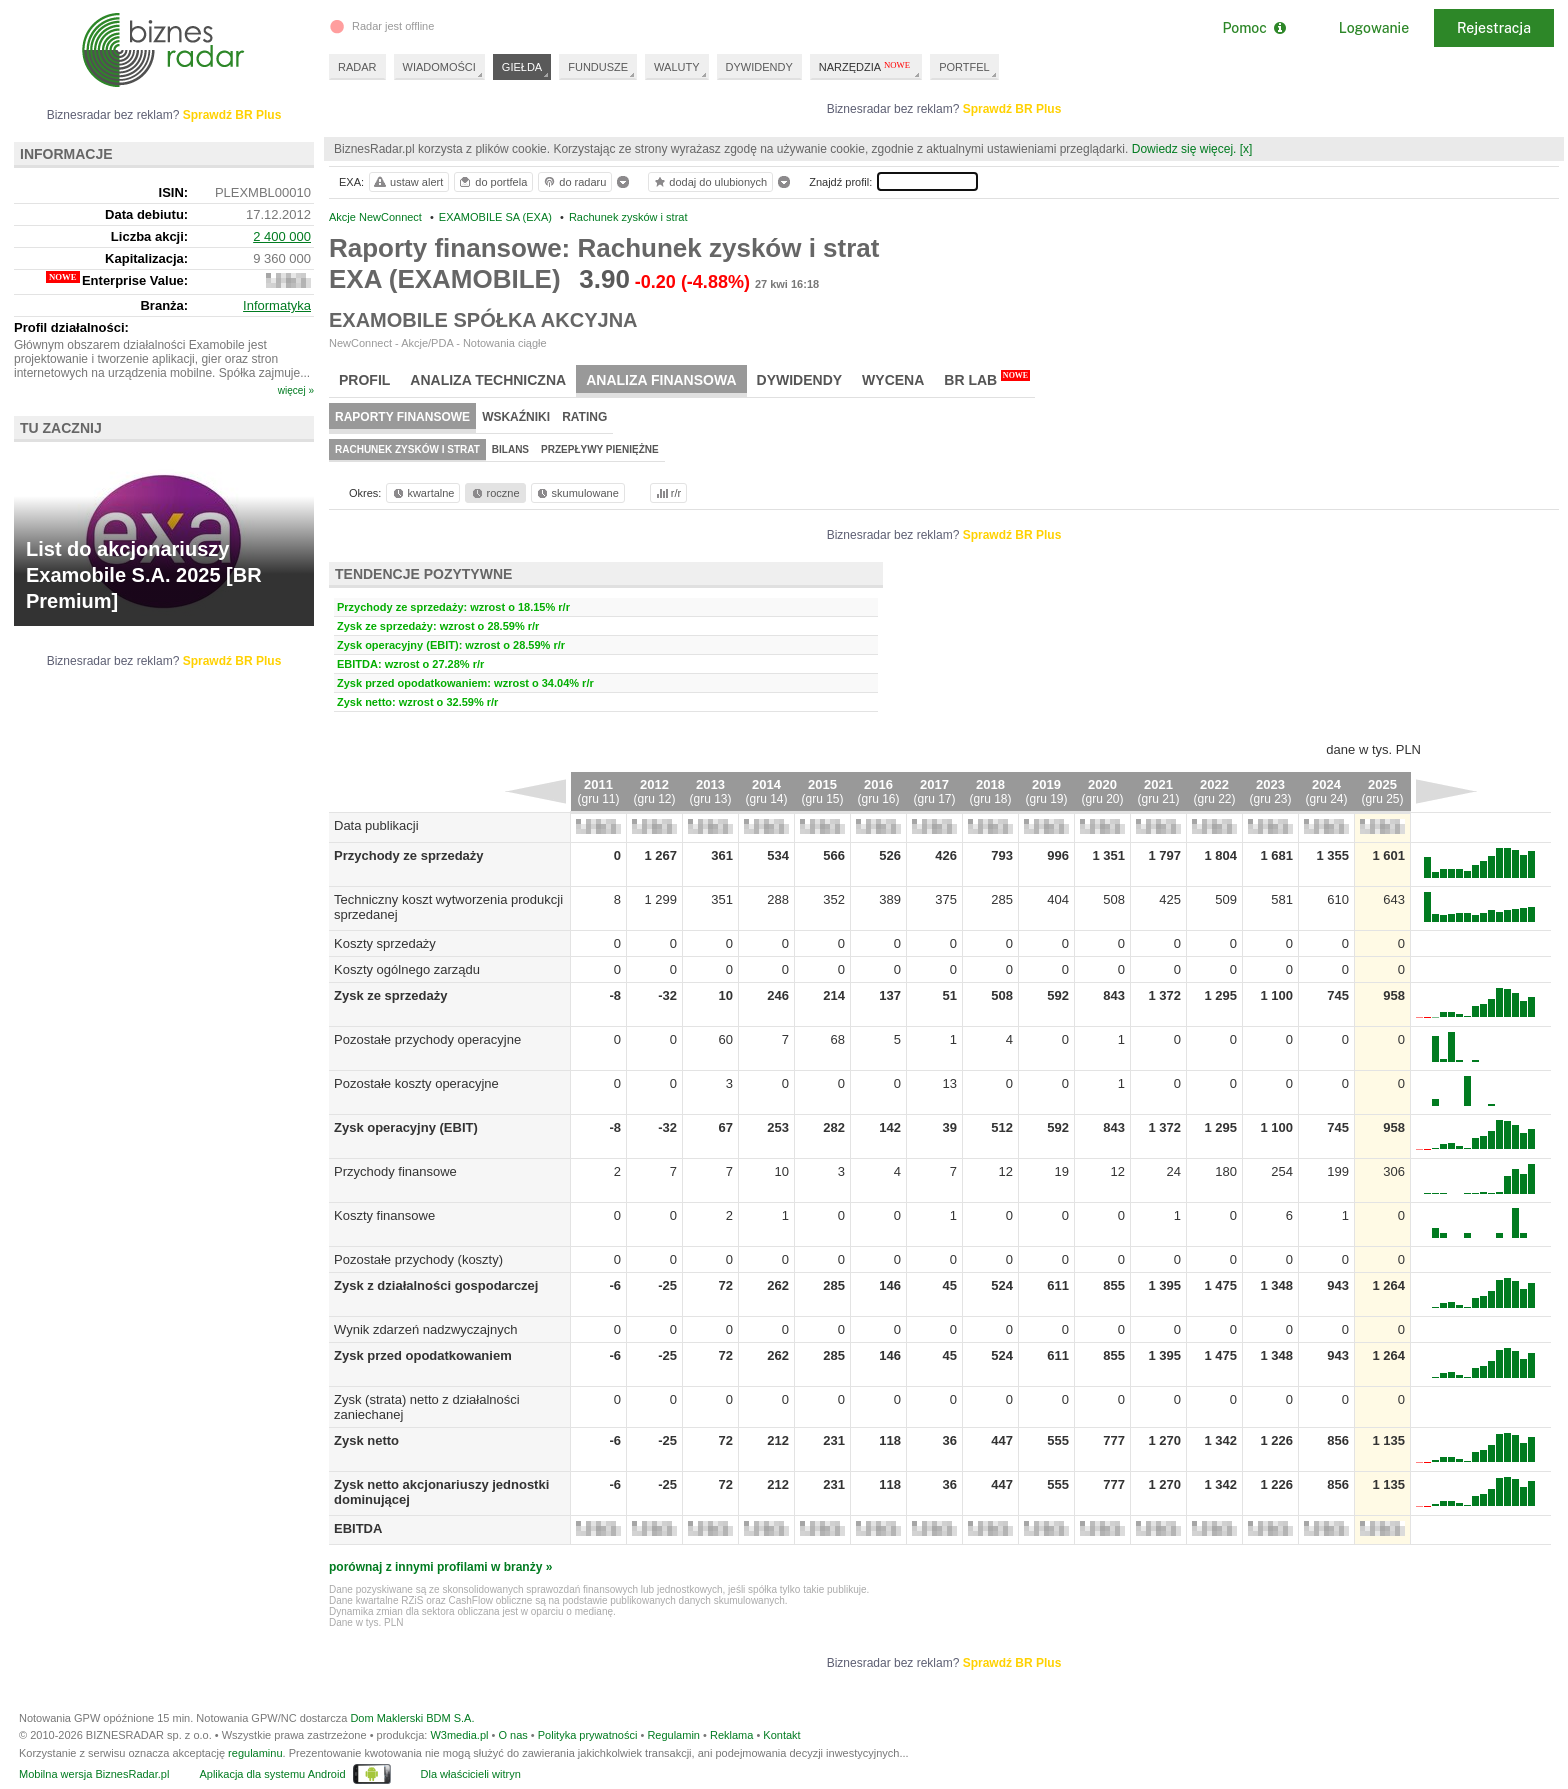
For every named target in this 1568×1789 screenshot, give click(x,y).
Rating (584, 417)
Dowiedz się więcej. (1184, 149)
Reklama (731, 1735)
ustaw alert (407, 182)
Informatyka (277, 305)
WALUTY (676, 67)
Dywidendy (800, 380)
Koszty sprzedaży (385, 943)
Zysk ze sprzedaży (390, 995)
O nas (512, 1735)
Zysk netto (366, 1440)
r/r (667, 493)
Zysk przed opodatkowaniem (423, 1355)
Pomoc (1253, 28)
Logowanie (1374, 28)
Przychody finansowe (395, 1171)
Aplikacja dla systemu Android (272, 1774)
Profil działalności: (71, 327)
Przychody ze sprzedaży (409, 855)
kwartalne (422, 493)
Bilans (510, 449)
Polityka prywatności (588, 1735)
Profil (364, 380)
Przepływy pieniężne (600, 449)
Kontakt (781, 1735)
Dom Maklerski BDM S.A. (412, 1718)
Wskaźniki (516, 417)
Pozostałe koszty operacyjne (416, 1083)
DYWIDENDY (759, 67)
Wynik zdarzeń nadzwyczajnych (425, 1329)
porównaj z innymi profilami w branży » (440, 1567)
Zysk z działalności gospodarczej (436, 1285)
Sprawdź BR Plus (1012, 109)
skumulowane (576, 493)
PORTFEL (964, 67)
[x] (1246, 149)
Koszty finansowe (384, 1215)
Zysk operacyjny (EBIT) (406, 1127)
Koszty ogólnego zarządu (407, 969)
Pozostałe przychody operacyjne (427, 1039)
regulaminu (255, 1753)
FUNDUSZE (598, 67)
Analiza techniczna (488, 380)
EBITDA (358, 1528)
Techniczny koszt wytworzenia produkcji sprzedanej (420, 907)
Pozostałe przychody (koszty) (418, 1259)
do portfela (492, 182)
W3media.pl (459, 1735)
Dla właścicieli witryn (471, 1774)
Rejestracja (1494, 28)
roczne (494, 493)
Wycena (893, 380)
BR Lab (987, 379)
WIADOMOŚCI (439, 67)
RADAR (357, 67)
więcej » (296, 390)
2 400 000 (282, 236)
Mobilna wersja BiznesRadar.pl (94, 1774)
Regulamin (673, 1735)
